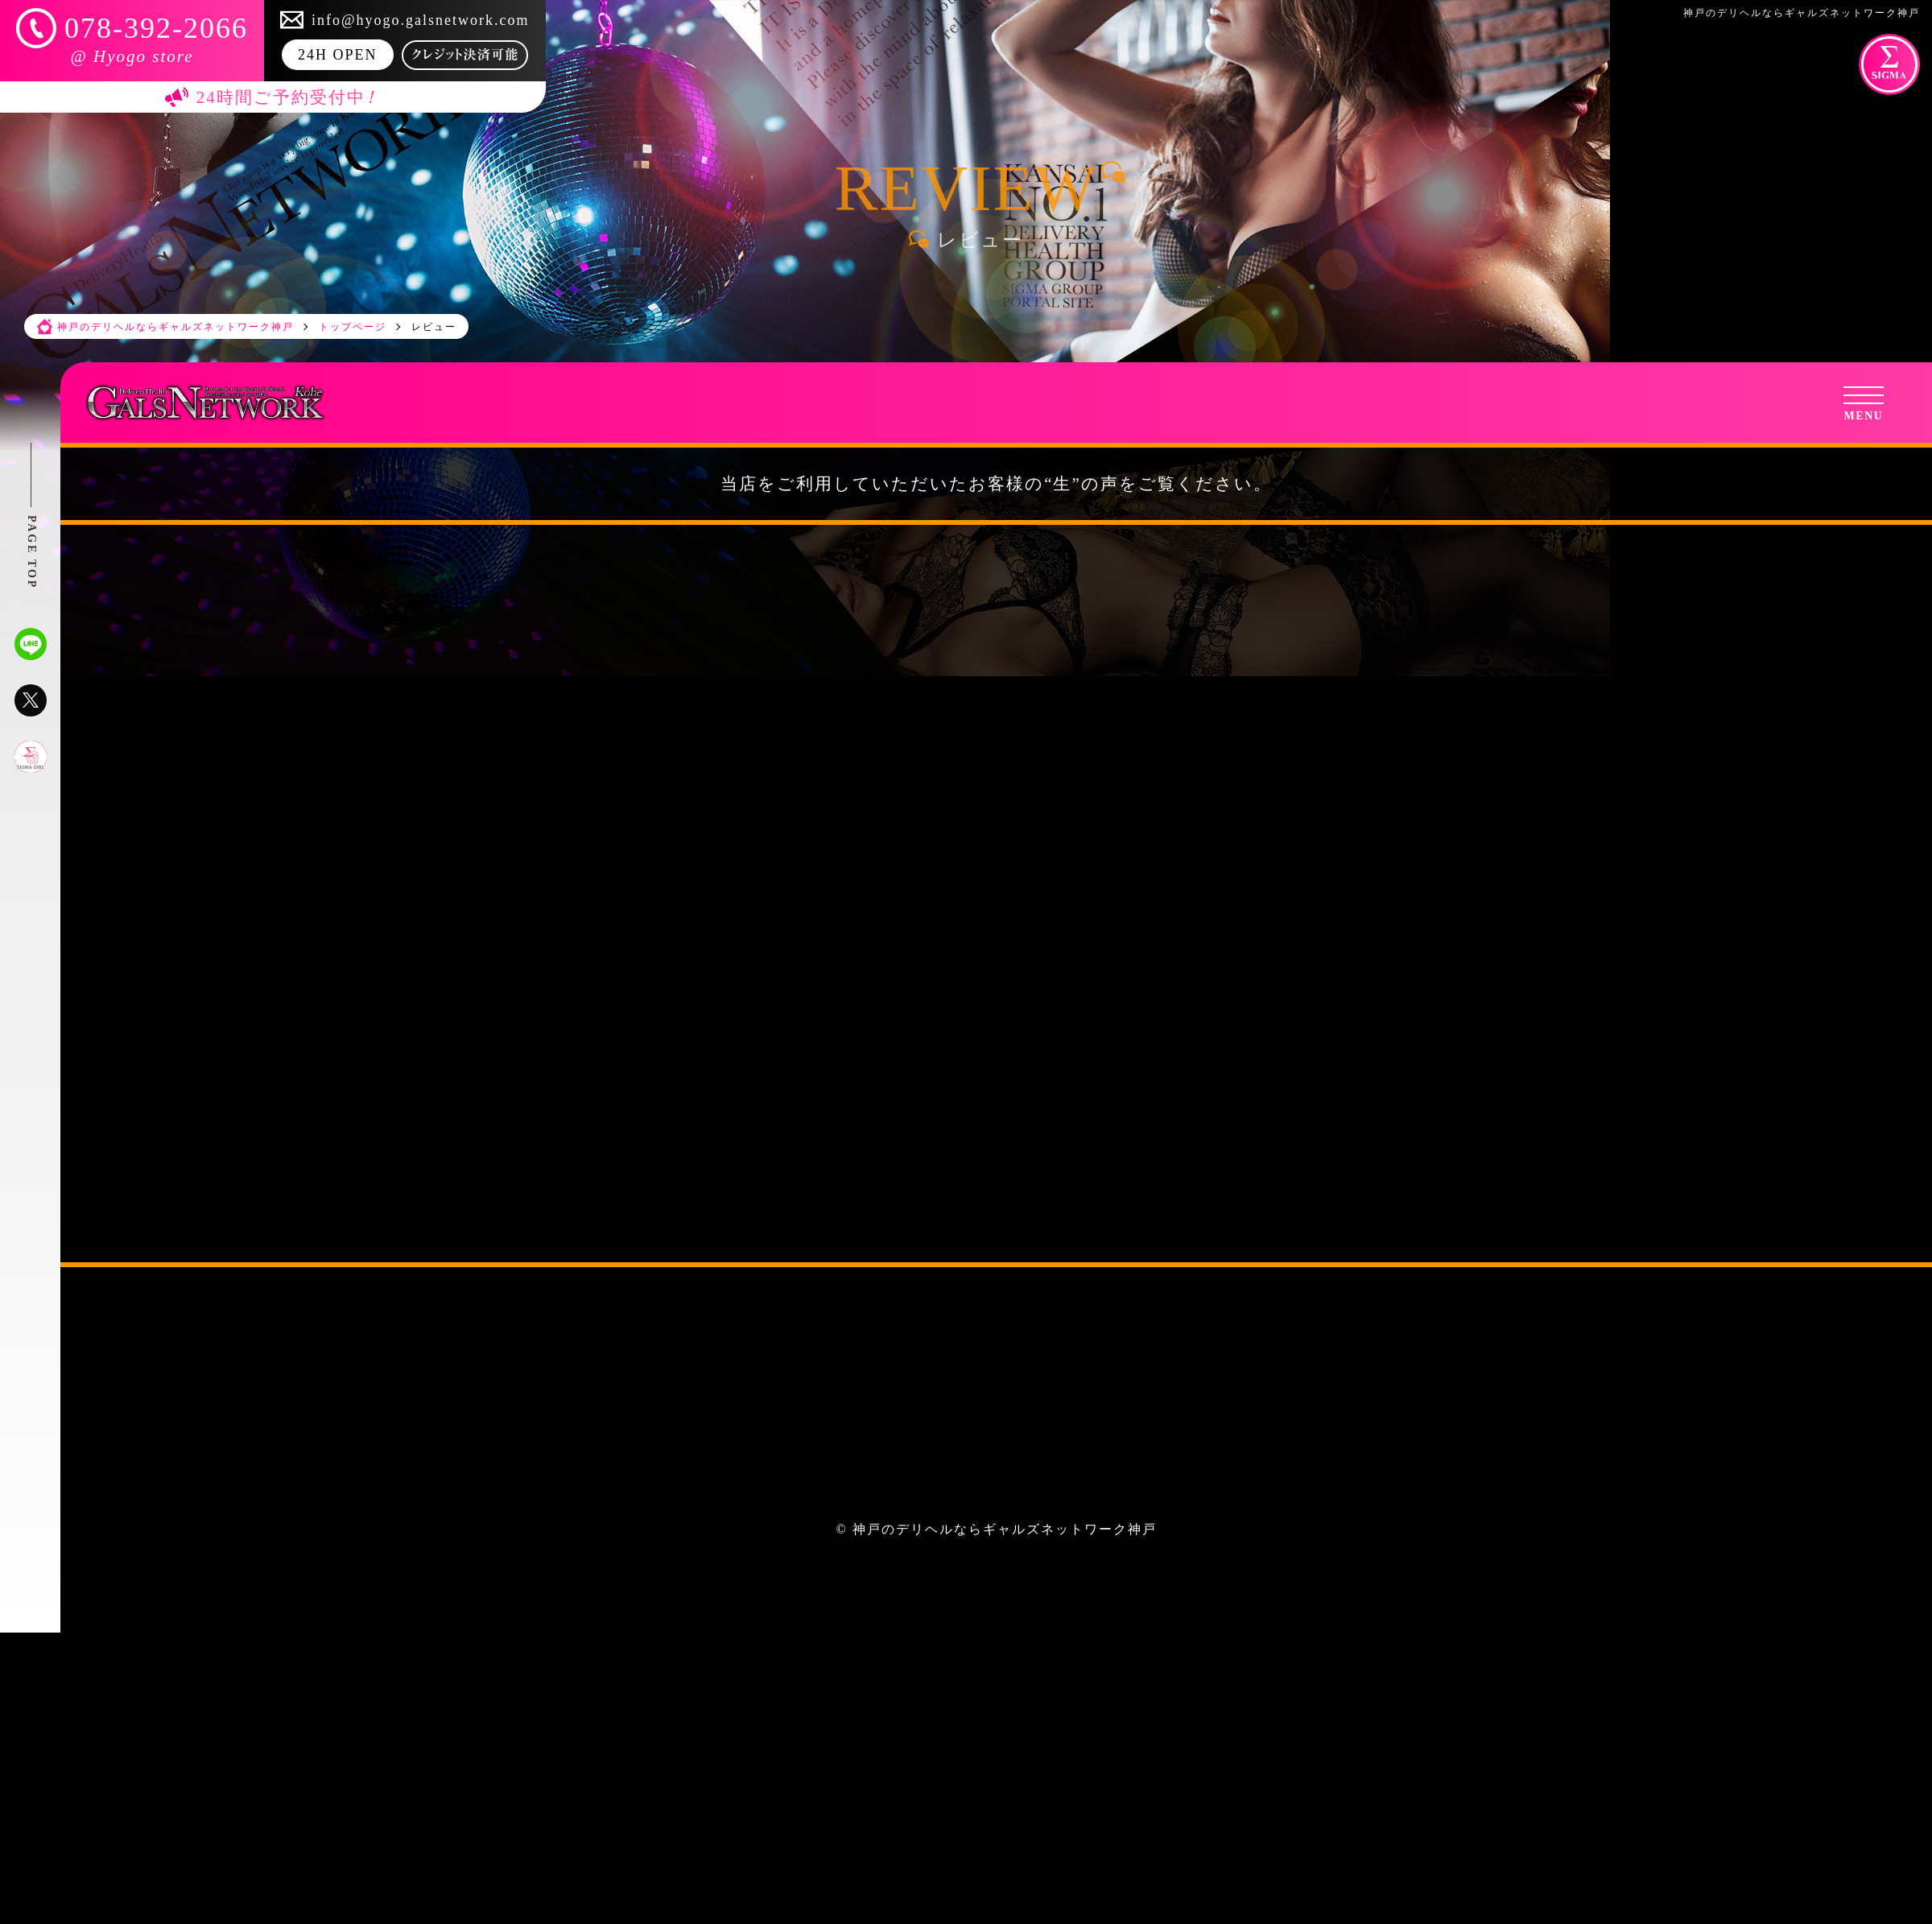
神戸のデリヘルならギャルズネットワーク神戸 (1004, 1529)
